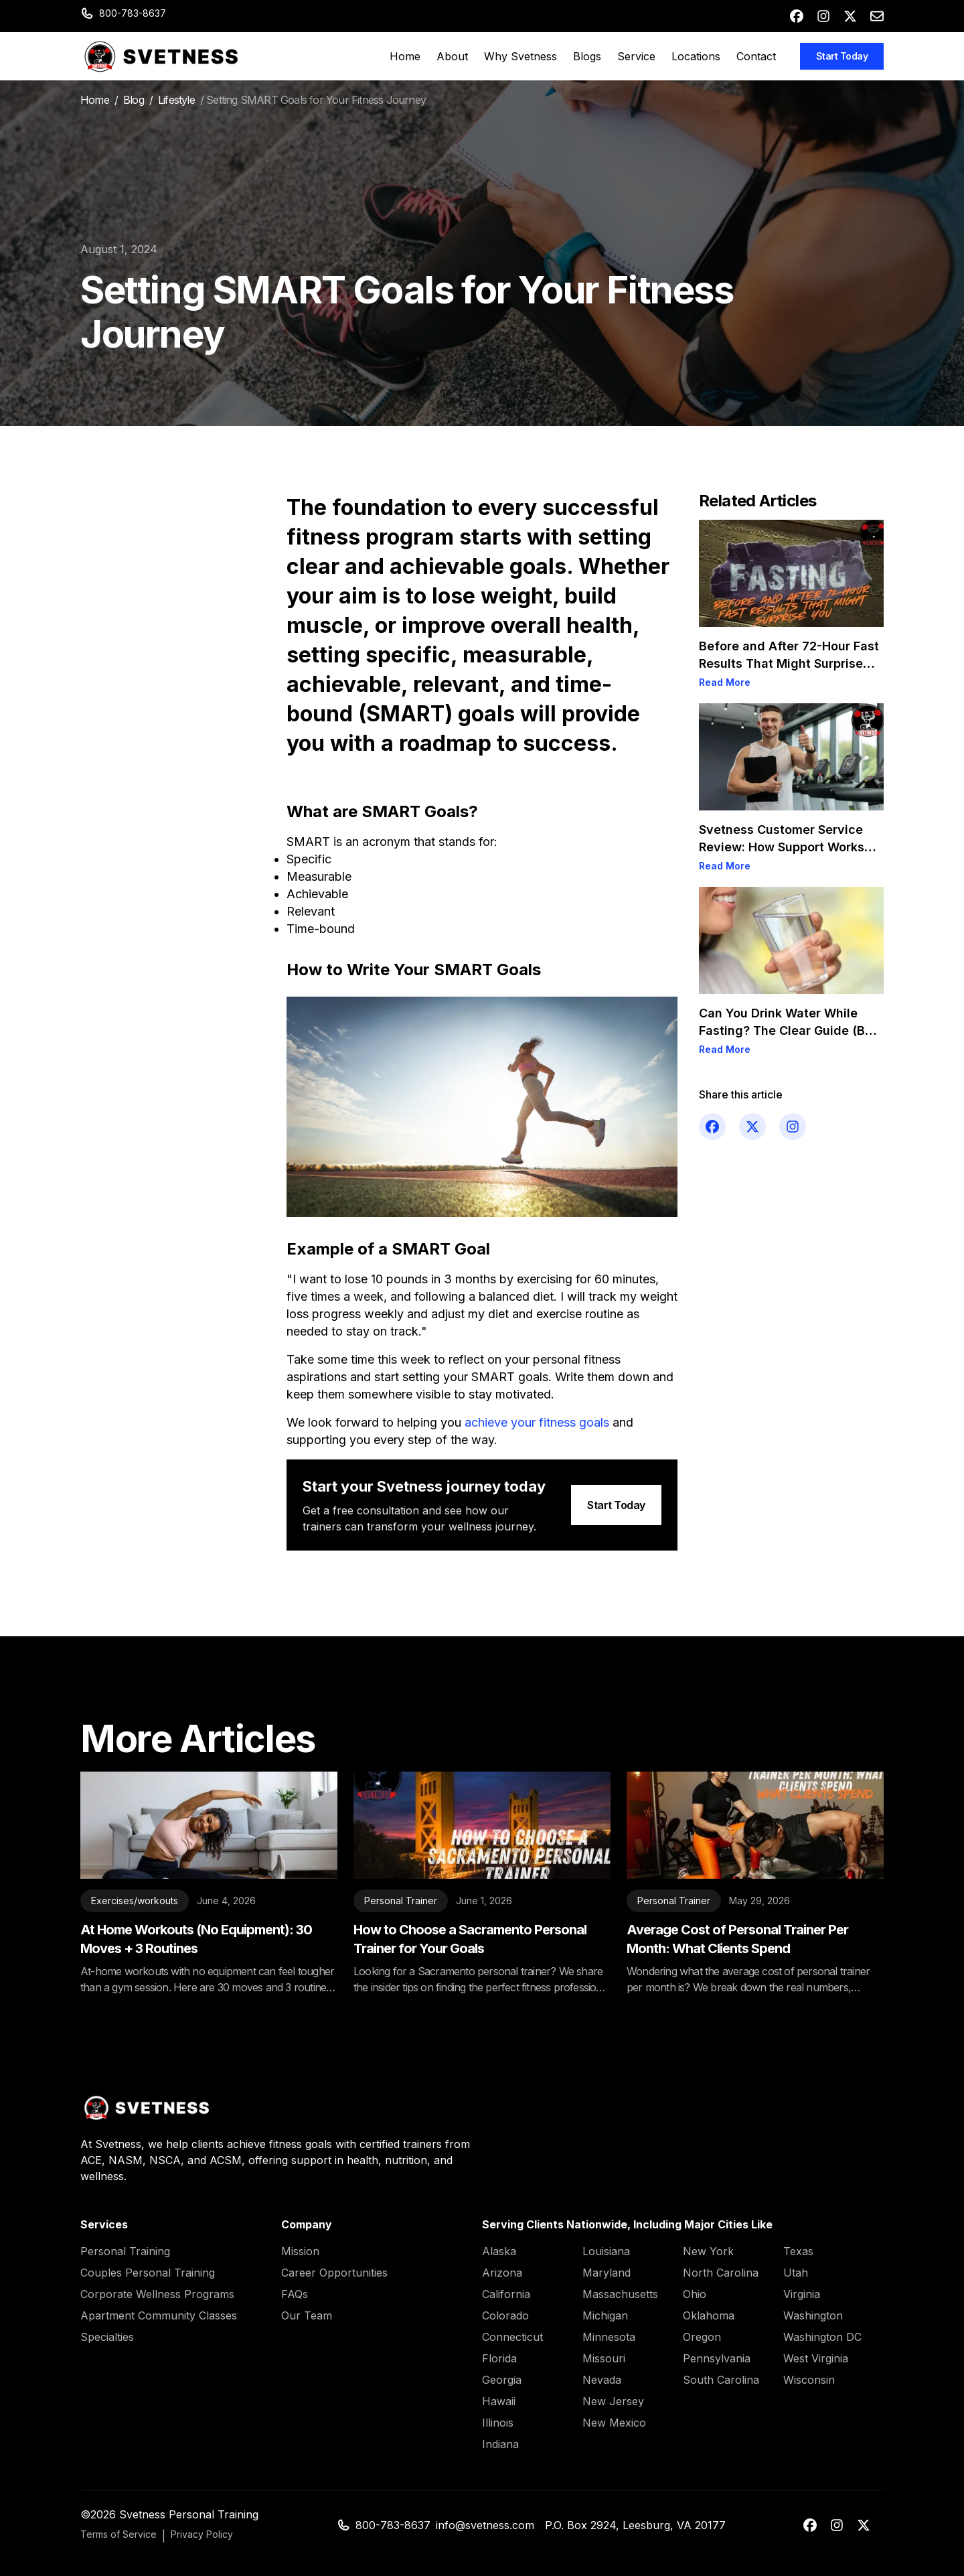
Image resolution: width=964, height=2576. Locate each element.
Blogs (587, 56)
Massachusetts (620, 2294)
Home (405, 56)
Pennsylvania (716, 2358)
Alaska (499, 2251)
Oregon (702, 2337)
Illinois (497, 2422)
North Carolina (720, 2272)
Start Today (842, 56)
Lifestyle (176, 99)
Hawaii (498, 2401)
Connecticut (512, 2337)
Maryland (606, 2272)
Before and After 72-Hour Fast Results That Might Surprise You (789, 663)
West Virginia (815, 2358)
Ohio (694, 2294)
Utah (795, 2272)
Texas (798, 2251)
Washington (813, 2315)
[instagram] (823, 16)
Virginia (801, 2294)
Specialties (107, 2337)
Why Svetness (520, 56)
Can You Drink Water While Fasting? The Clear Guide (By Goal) (785, 1030)
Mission (300, 2251)
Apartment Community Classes (158, 2315)
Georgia (501, 2379)
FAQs (294, 2294)
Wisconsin (809, 2379)
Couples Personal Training (147, 2272)
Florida (499, 2358)
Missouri (603, 2358)
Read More (724, 682)
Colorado (505, 2315)
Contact (756, 56)
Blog (133, 99)
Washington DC (822, 2337)
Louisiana (606, 2251)
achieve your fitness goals (537, 1422)
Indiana (500, 2444)
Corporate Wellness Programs (157, 2294)
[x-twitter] (850, 16)
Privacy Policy (202, 2534)
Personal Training (125, 2251)
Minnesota (608, 2337)
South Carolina (721, 2379)
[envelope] (877, 16)
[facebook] (796, 16)
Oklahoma (708, 2315)
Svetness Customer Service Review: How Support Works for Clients (781, 846)
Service (636, 56)
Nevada (601, 2379)
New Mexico (614, 2422)
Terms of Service (118, 2534)
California (506, 2294)
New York (708, 2251)
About (452, 56)
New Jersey (613, 2401)
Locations (695, 56)
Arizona (502, 2272)
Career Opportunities (334, 2272)
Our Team (306, 2315)
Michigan (605, 2315)
